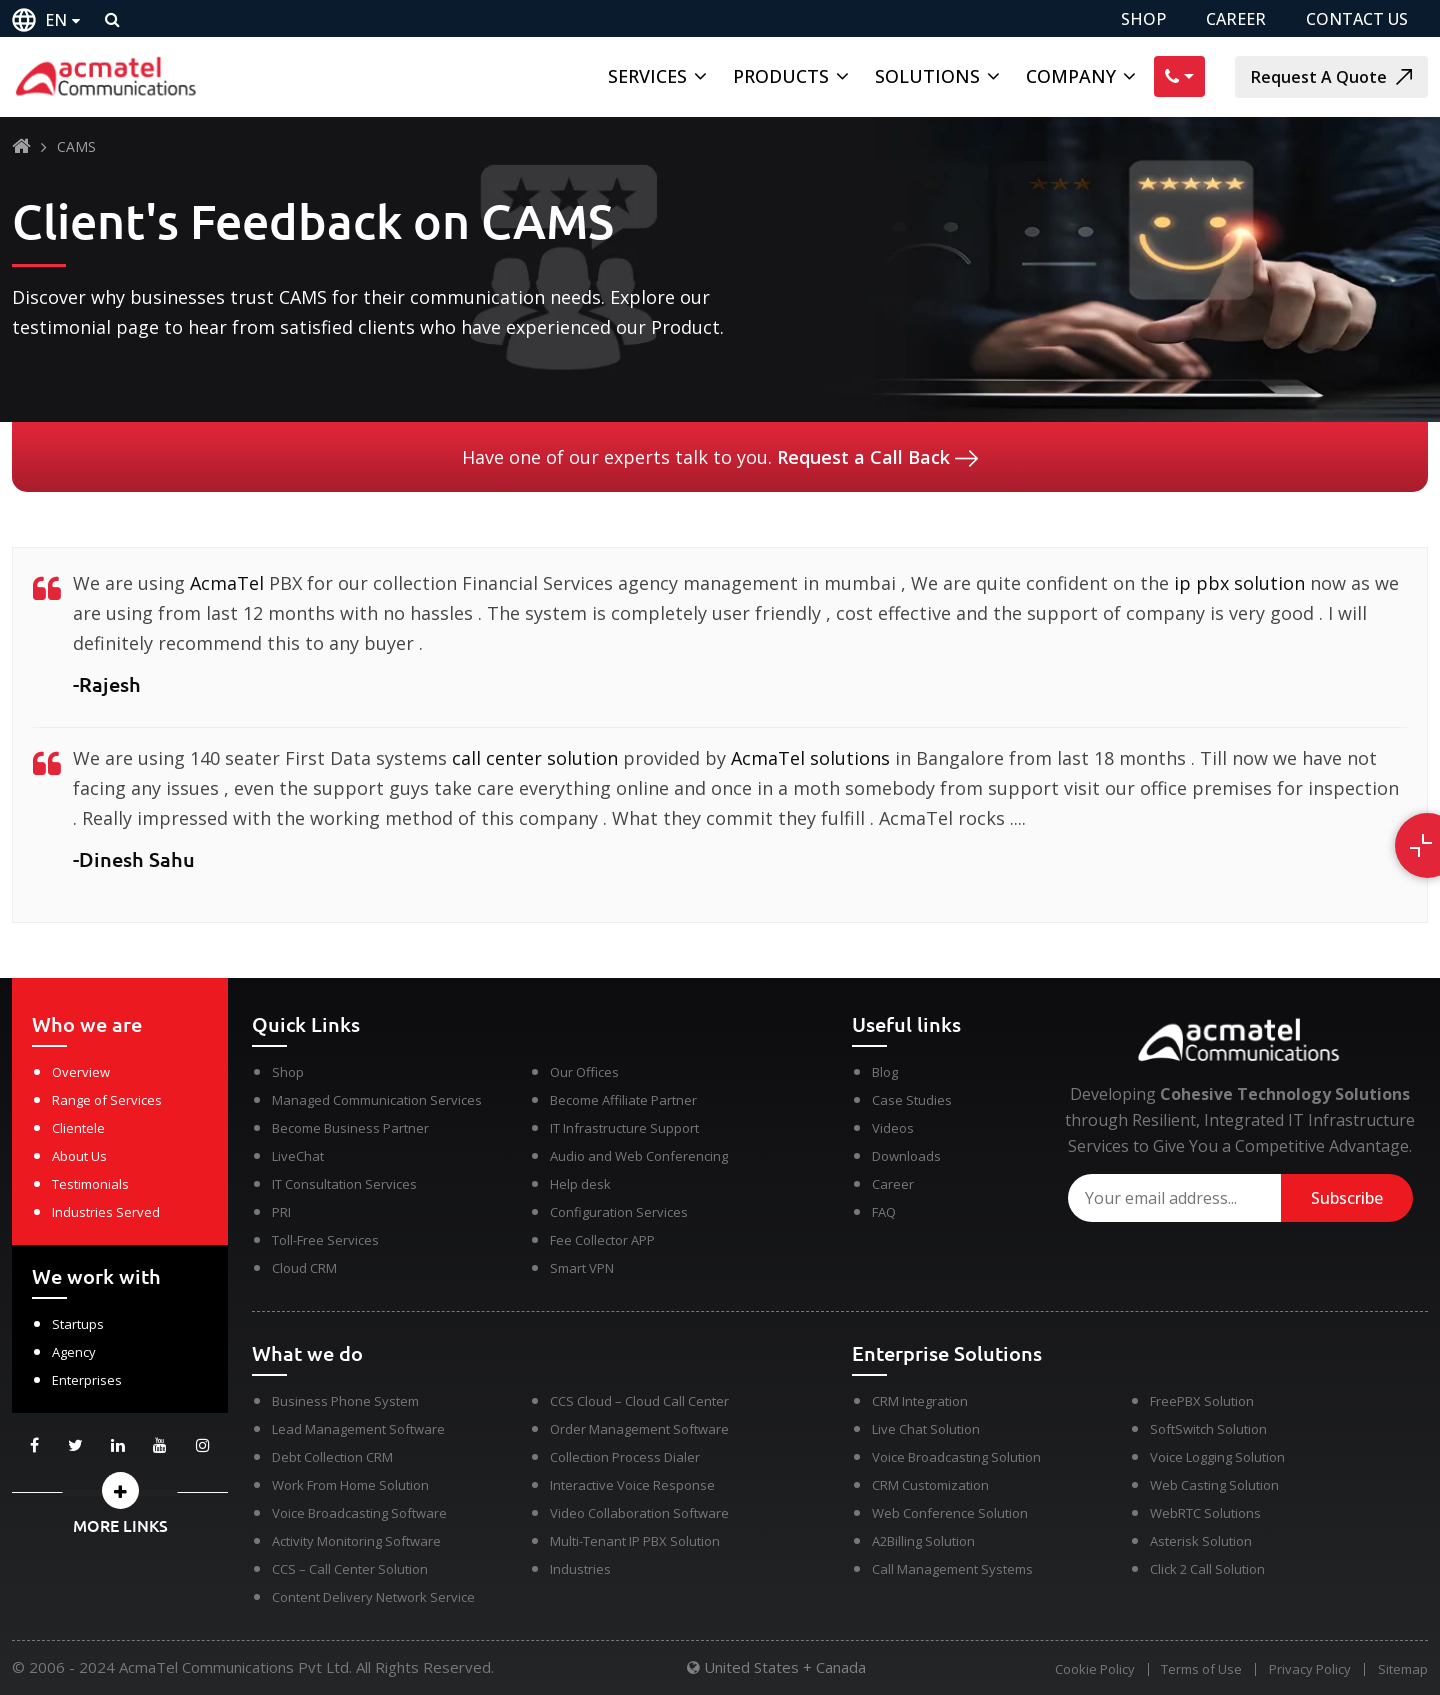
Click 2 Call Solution (1207, 1569)
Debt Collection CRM (332, 1457)
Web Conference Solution (950, 1513)
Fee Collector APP (602, 1240)
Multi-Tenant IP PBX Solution (635, 1541)
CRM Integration (920, 1401)
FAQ (884, 1212)
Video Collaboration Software (639, 1513)
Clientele (78, 1128)
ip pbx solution (1239, 583)
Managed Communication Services (377, 1100)
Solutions (927, 76)
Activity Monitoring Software (356, 1541)
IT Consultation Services (344, 1184)
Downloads (906, 1156)
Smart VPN (582, 1268)
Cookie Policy (1091, 1669)
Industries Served (106, 1212)
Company (1071, 76)
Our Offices (584, 1072)
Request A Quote (1331, 77)
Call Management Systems (952, 1569)
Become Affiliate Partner (623, 1100)
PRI (281, 1212)
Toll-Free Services (325, 1240)
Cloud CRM (304, 1268)
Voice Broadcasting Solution (956, 1457)
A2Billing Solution (923, 1541)
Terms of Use (1199, 1669)
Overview (81, 1072)
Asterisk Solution (1201, 1541)
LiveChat (298, 1156)
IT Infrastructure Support (624, 1128)
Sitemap (1403, 1669)
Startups (78, 1324)
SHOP (1143, 19)
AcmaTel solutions (810, 758)
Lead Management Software (358, 1429)
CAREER (1236, 19)
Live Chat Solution (926, 1429)
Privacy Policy (1309, 1669)
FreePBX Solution (1202, 1401)
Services (647, 76)
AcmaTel (227, 583)
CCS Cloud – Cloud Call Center (639, 1401)
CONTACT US (1357, 19)
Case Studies (912, 1100)
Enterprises (87, 1380)
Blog (885, 1072)
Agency (74, 1352)
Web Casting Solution (1214, 1485)
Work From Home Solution (350, 1485)
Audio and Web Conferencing (639, 1156)
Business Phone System (345, 1401)
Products (781, 76)
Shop (288, 1072)
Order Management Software (639, 1429)
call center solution (535, 758)
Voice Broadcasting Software (359, 1513)
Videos (893, 1128)
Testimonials (90, 1184)
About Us (79, 1156)
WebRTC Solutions (1205, 1513)
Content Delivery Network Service (373, 1597)
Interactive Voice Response (632, 1485)
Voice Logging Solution (1217, 1457)
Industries (580, 1569)
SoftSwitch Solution (1208, 1429)
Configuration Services (619, 1212)
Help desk (580, 1184)
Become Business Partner (350, 1128)
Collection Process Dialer (625, 1457)
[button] (120, 1490)
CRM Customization (930, 1485)
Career (893, 1184)
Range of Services (107, 1100)
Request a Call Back (877, 457)
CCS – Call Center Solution (350, 1569)
